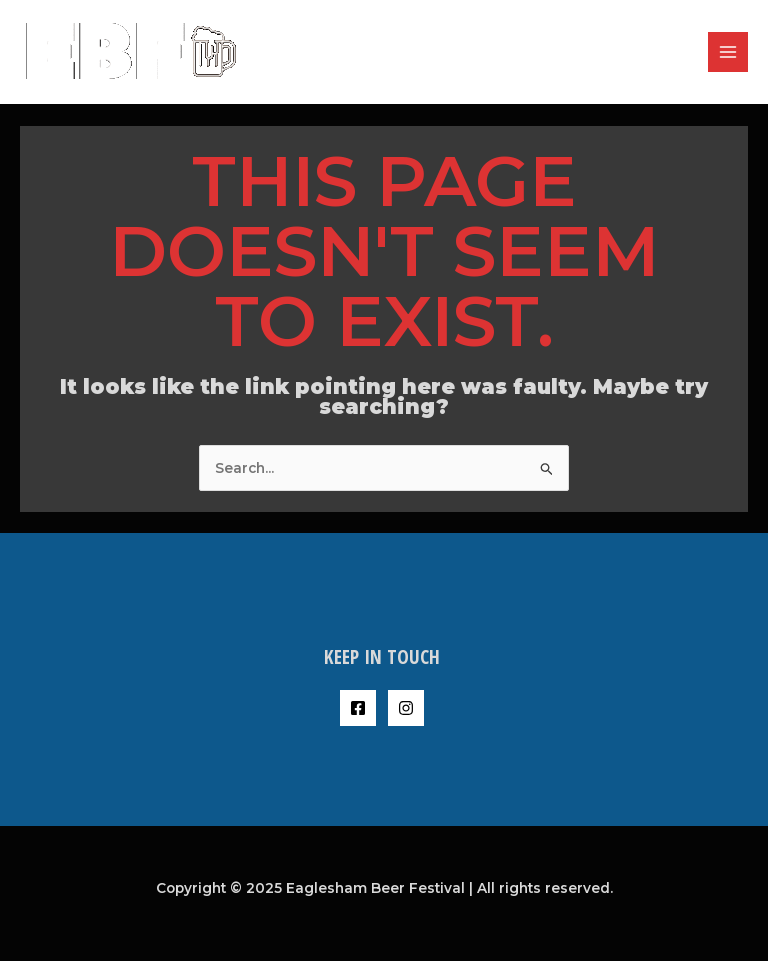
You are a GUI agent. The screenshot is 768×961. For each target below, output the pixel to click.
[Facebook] (358, 708)
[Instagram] (406, 708)
